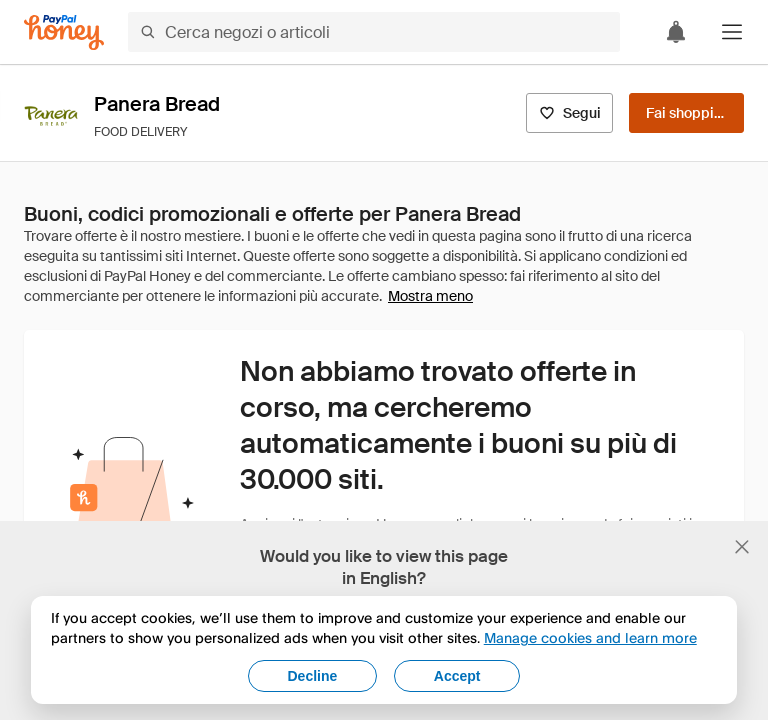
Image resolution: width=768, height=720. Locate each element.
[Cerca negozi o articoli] (374, 32)
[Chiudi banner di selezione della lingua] (742, 547)
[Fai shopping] (686, 113)
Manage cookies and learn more (590, 637)
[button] (732, 32)
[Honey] (64, 32)
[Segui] (569, 113)
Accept (457, 676)
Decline (313, 676)
